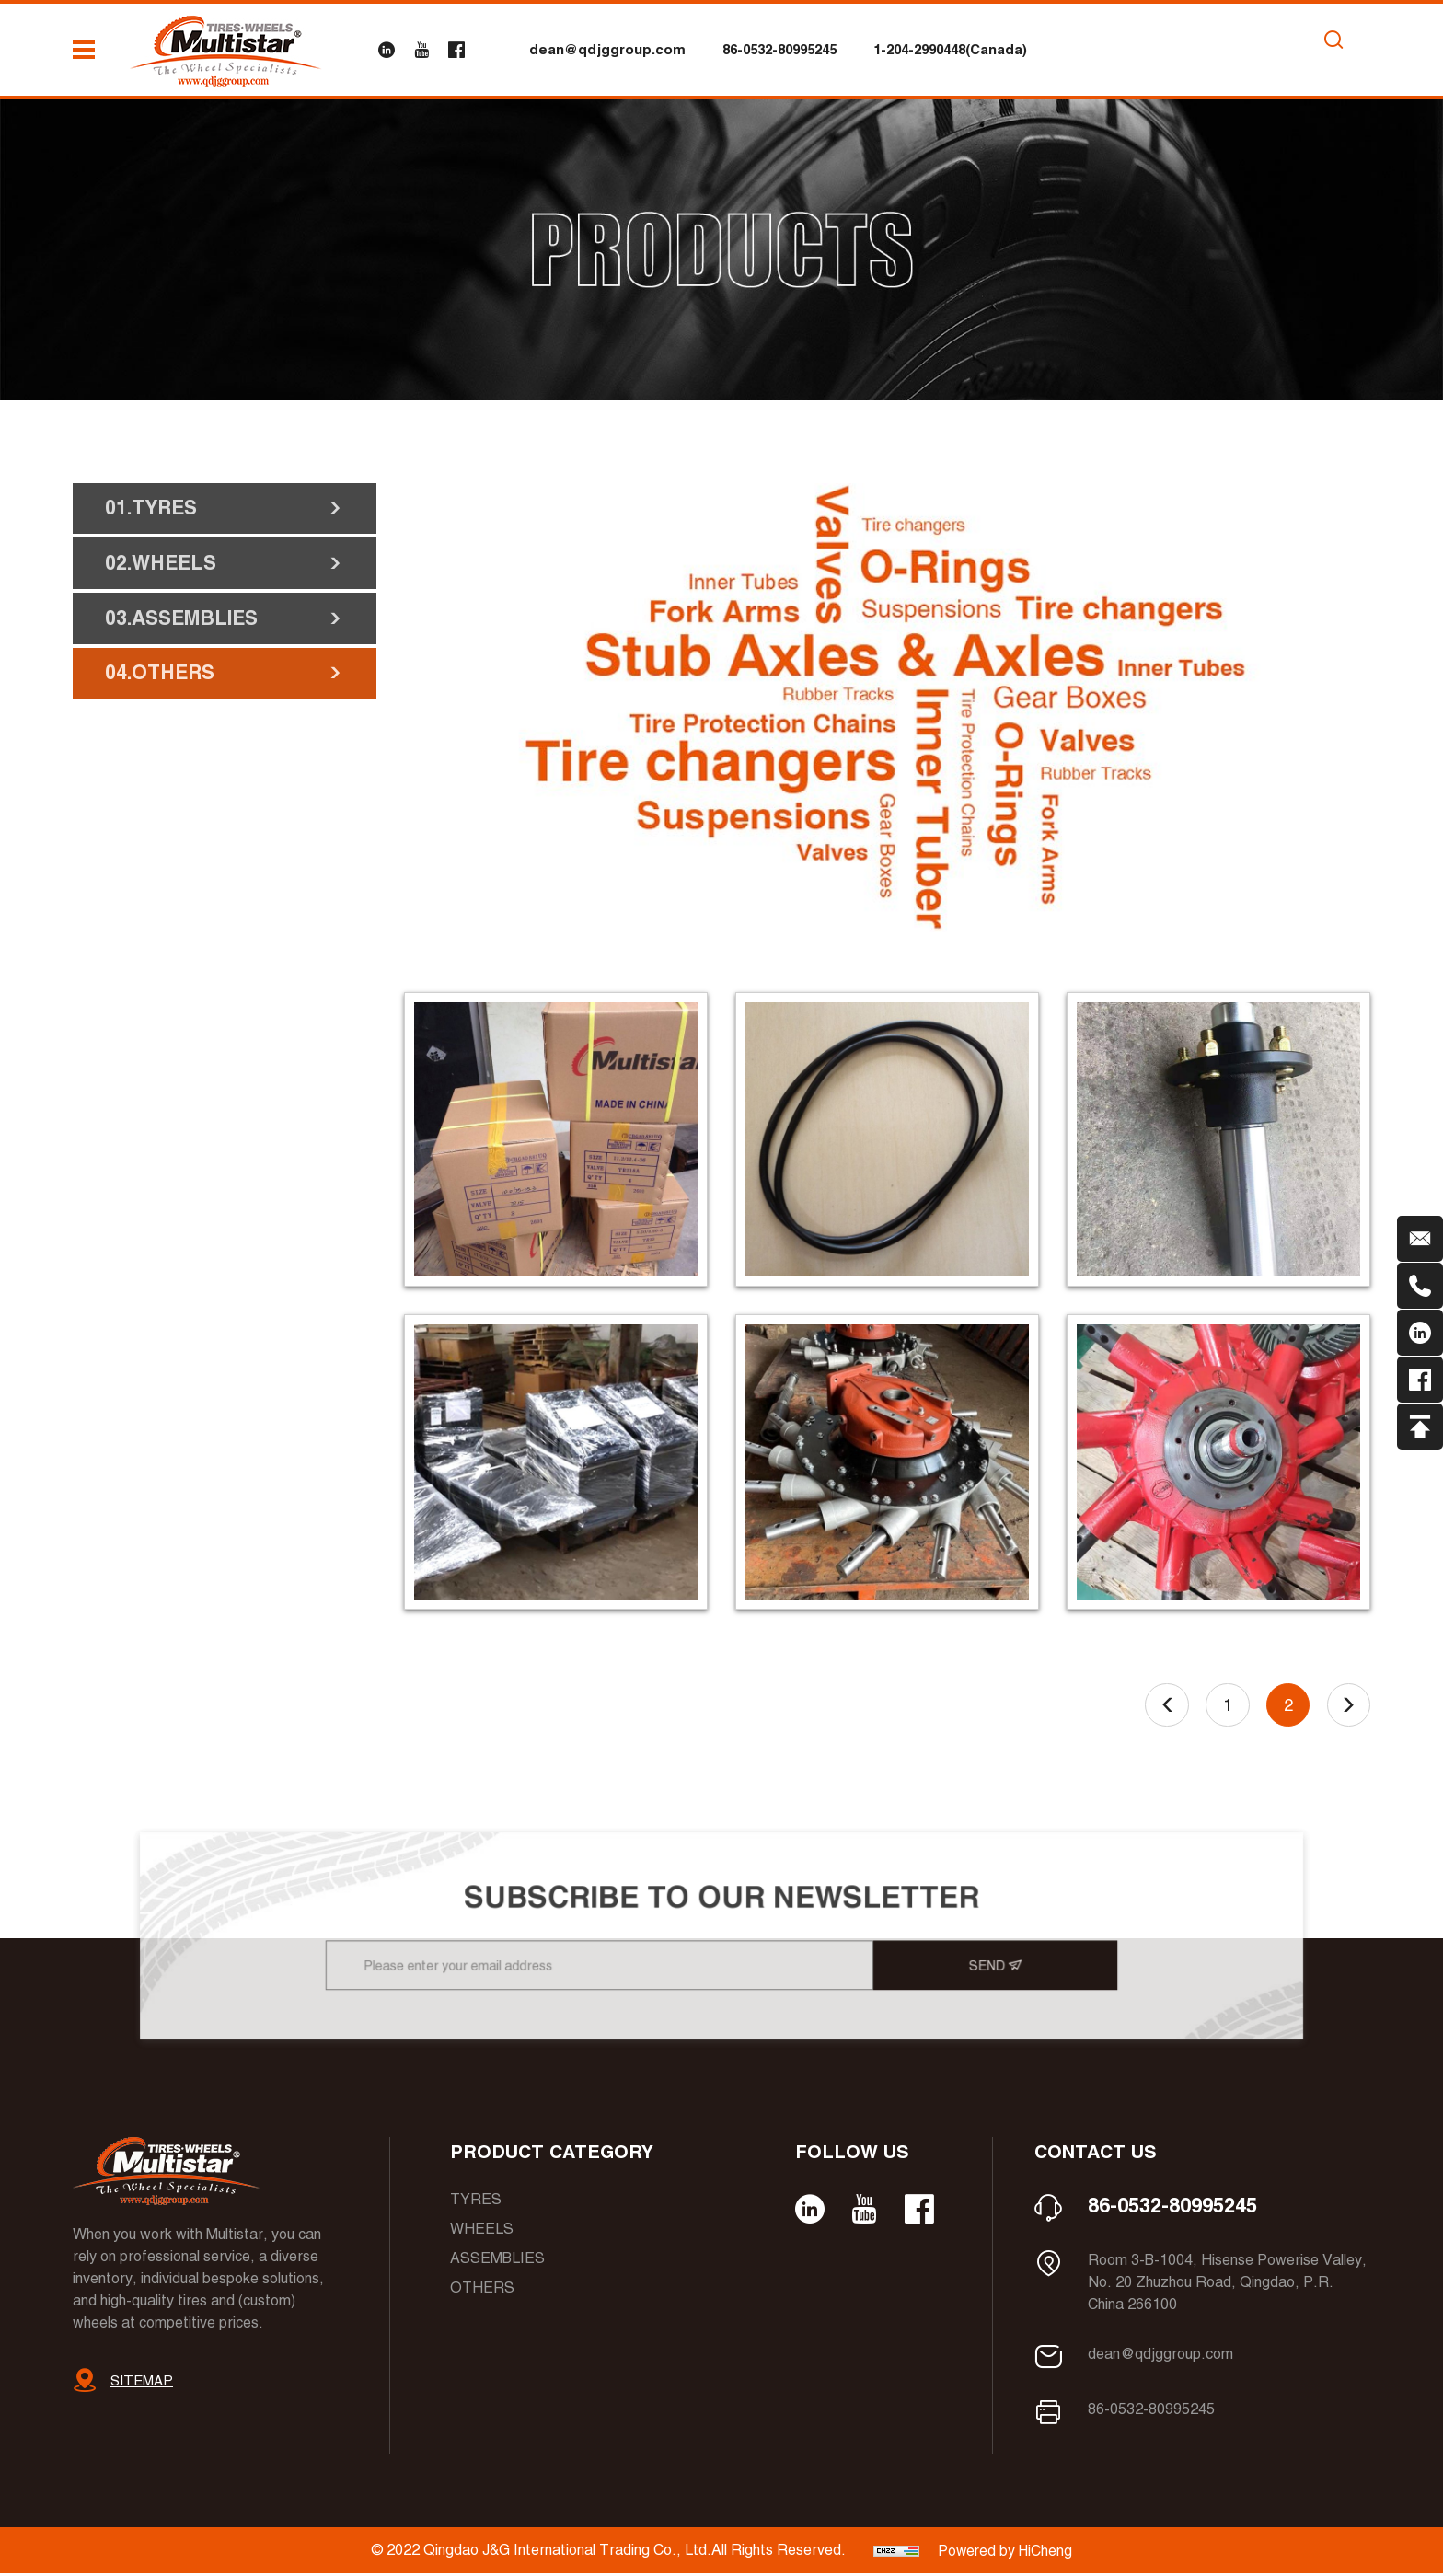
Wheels (482, 2231)
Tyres (476, 2202)
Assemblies (497, 2261)
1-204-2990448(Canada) (950, 49)
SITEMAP (141, 2383)
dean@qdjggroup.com (607, 49)
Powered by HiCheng (1005, 2552)
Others (482, 2290)
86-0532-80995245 (779, 49)
